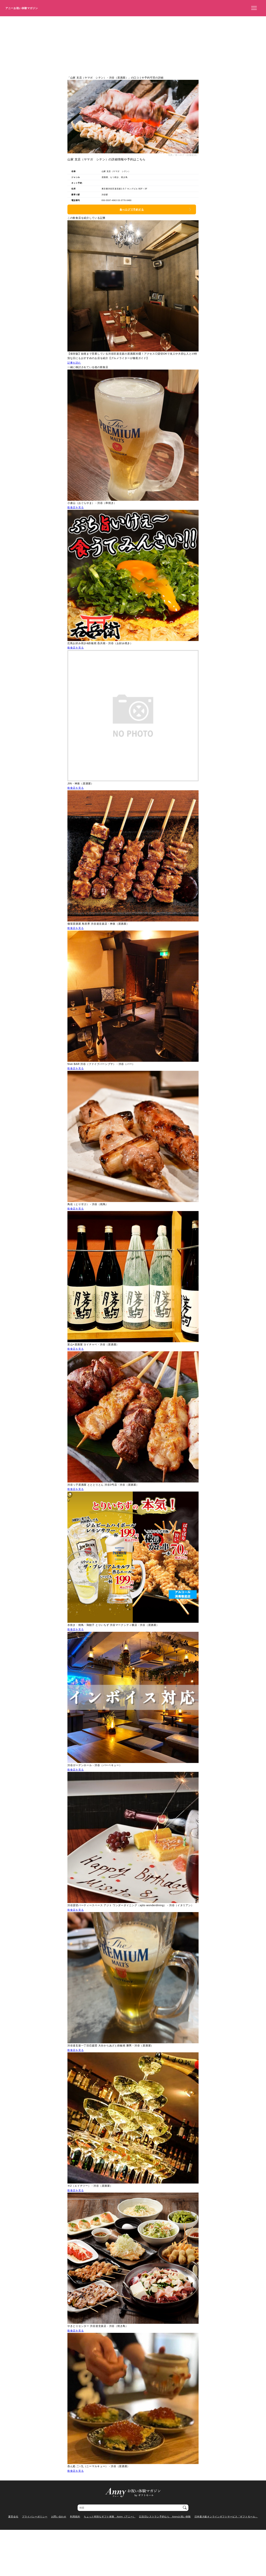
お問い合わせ (58, 2516)
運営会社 (13, 2516)
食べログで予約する (132, 209)
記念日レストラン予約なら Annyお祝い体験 (165, 2516)
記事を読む (74, 362)
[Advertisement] (133, 44)
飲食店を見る (75, 507)
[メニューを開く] (253, 8)
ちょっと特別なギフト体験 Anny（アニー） (109, 2516)
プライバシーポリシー (34, 2516)
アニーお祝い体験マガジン (21, 8)
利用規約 (75, 2516)
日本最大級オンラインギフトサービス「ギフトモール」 (226, 2516)
